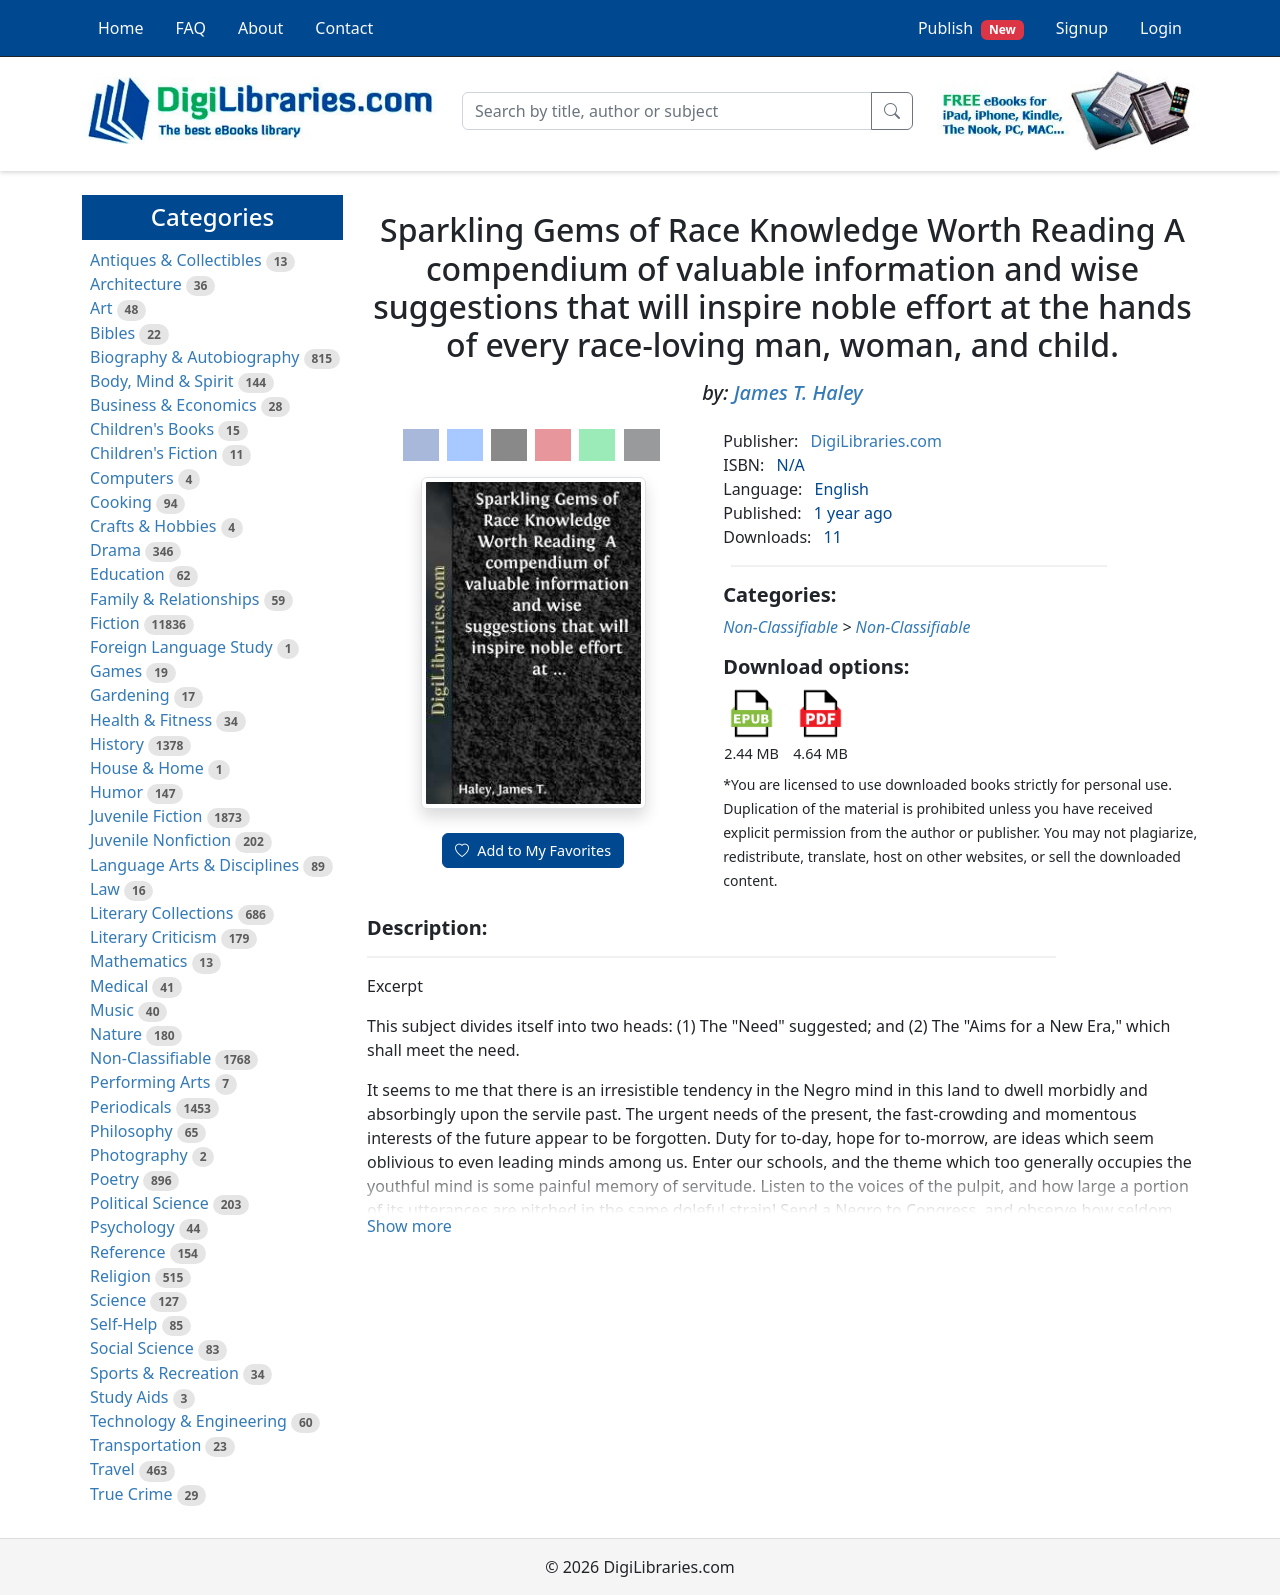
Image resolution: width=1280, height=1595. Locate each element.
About (260, 28)
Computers (132, 478)
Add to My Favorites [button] (533, 850)
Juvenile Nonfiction (160, 840)
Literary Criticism (153, 937)
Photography (139, 1155)
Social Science (142, 1348)
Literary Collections (161, 913)
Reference (127, 1252)
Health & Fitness (151, 720)
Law (105, 889)
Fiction (115, 623)
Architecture (136, 284)
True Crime (131, 1494)
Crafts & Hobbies (153, 526)
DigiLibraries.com (876, 441)
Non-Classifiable (150, 1058)
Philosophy (131, 1131)
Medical (119, 986)
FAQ (191, 28)
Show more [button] (409, 1226)
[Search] (667, 111)
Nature (116, 1034)
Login (1161, 28)
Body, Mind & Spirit (162, 381)
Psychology (132, 1227)
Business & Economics (173, 405)
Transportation (145, 1445)
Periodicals (131, 1107)
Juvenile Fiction (146, 816)
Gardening (130, 695)
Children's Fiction (154, 453)
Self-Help (123, 1324)
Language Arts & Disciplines (194, 865)
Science (118, 1300)
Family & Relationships (174, 599)
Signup (1082, 28)
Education (127, 574)
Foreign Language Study (181, 647)
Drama (115, 550)
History (117, 744)
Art (101, 308)
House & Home (147, 768)
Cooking (121, 502)
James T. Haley (798, 392)
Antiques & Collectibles (176, 260)
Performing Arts (150, 1082)
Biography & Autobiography (194, 357)
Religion (120, 1276)
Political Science (149, 1203)
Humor (116, 792)
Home (121, 28)
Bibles (112, 333)
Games (116, 671)
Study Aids (129, 1397)
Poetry (114, 1179)
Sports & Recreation (164, 1373)
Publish (971, 28)
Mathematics (138, 961)
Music (112, 1010)
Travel (112, 1469)
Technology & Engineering (188, 1421)
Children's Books (152, 429)
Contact (344, 28)
